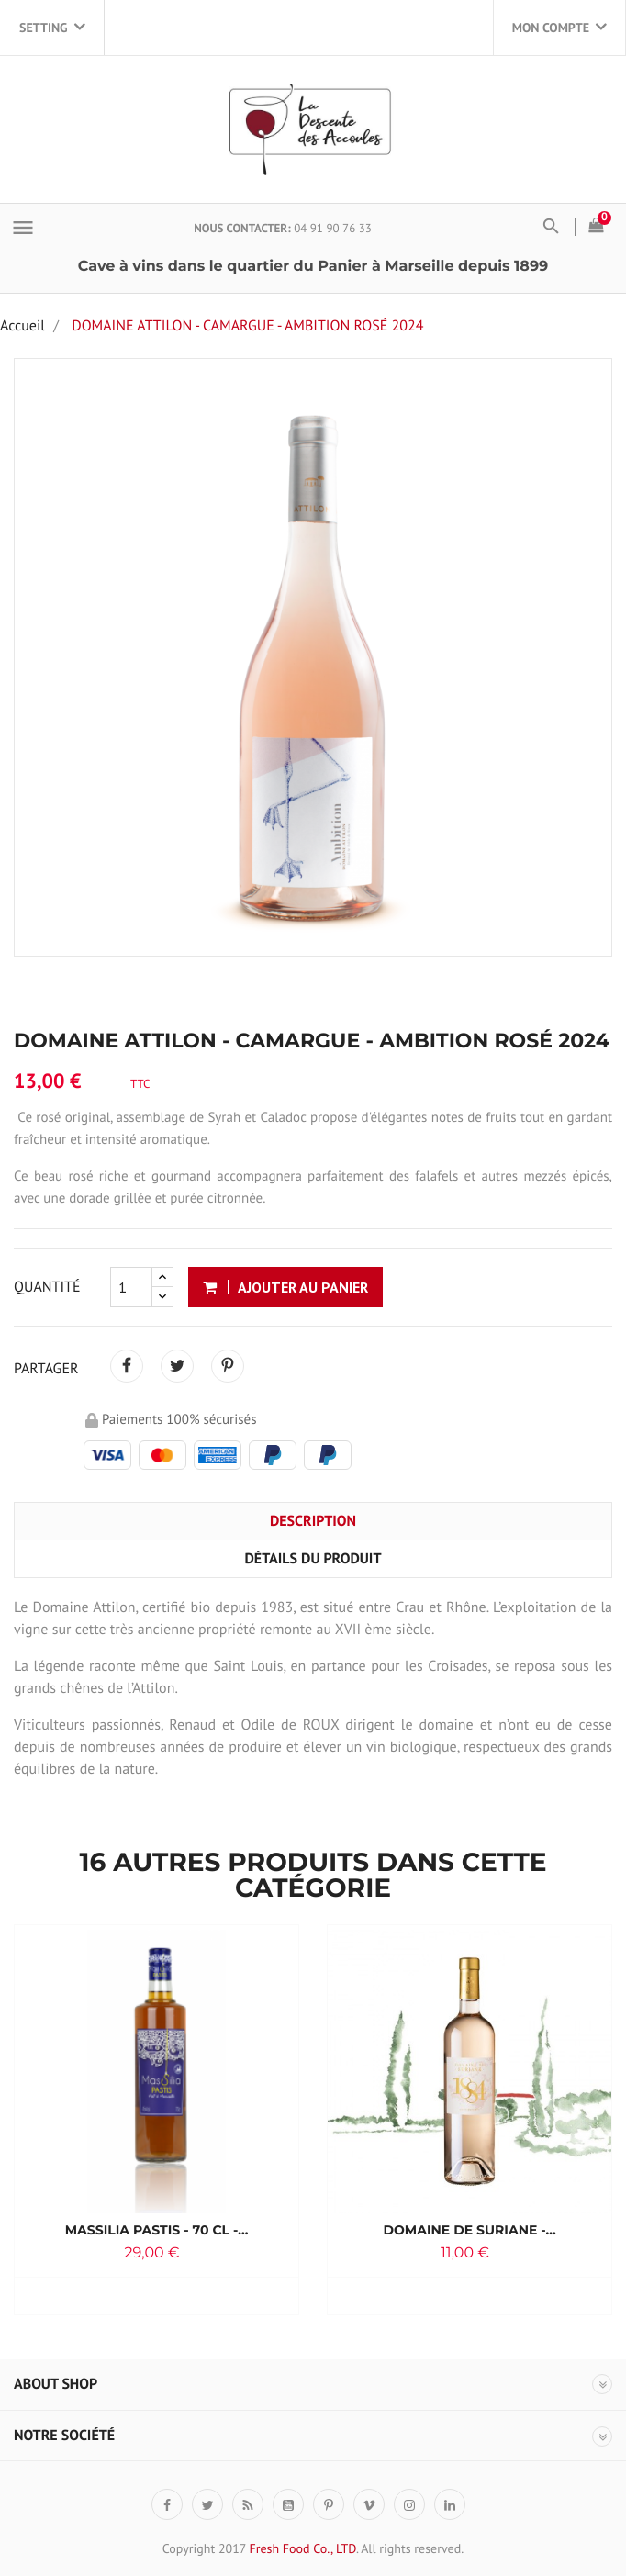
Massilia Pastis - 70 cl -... (157, 2230)
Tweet (177, 1366)
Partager (126, 1366)
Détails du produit (313, 1559)
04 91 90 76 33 (333, 228)
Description (313, 1521)
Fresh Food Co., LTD (302, 2548)
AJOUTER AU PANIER (287, 1287)
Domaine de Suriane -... (469, 2230)
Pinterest (227, 1366)
